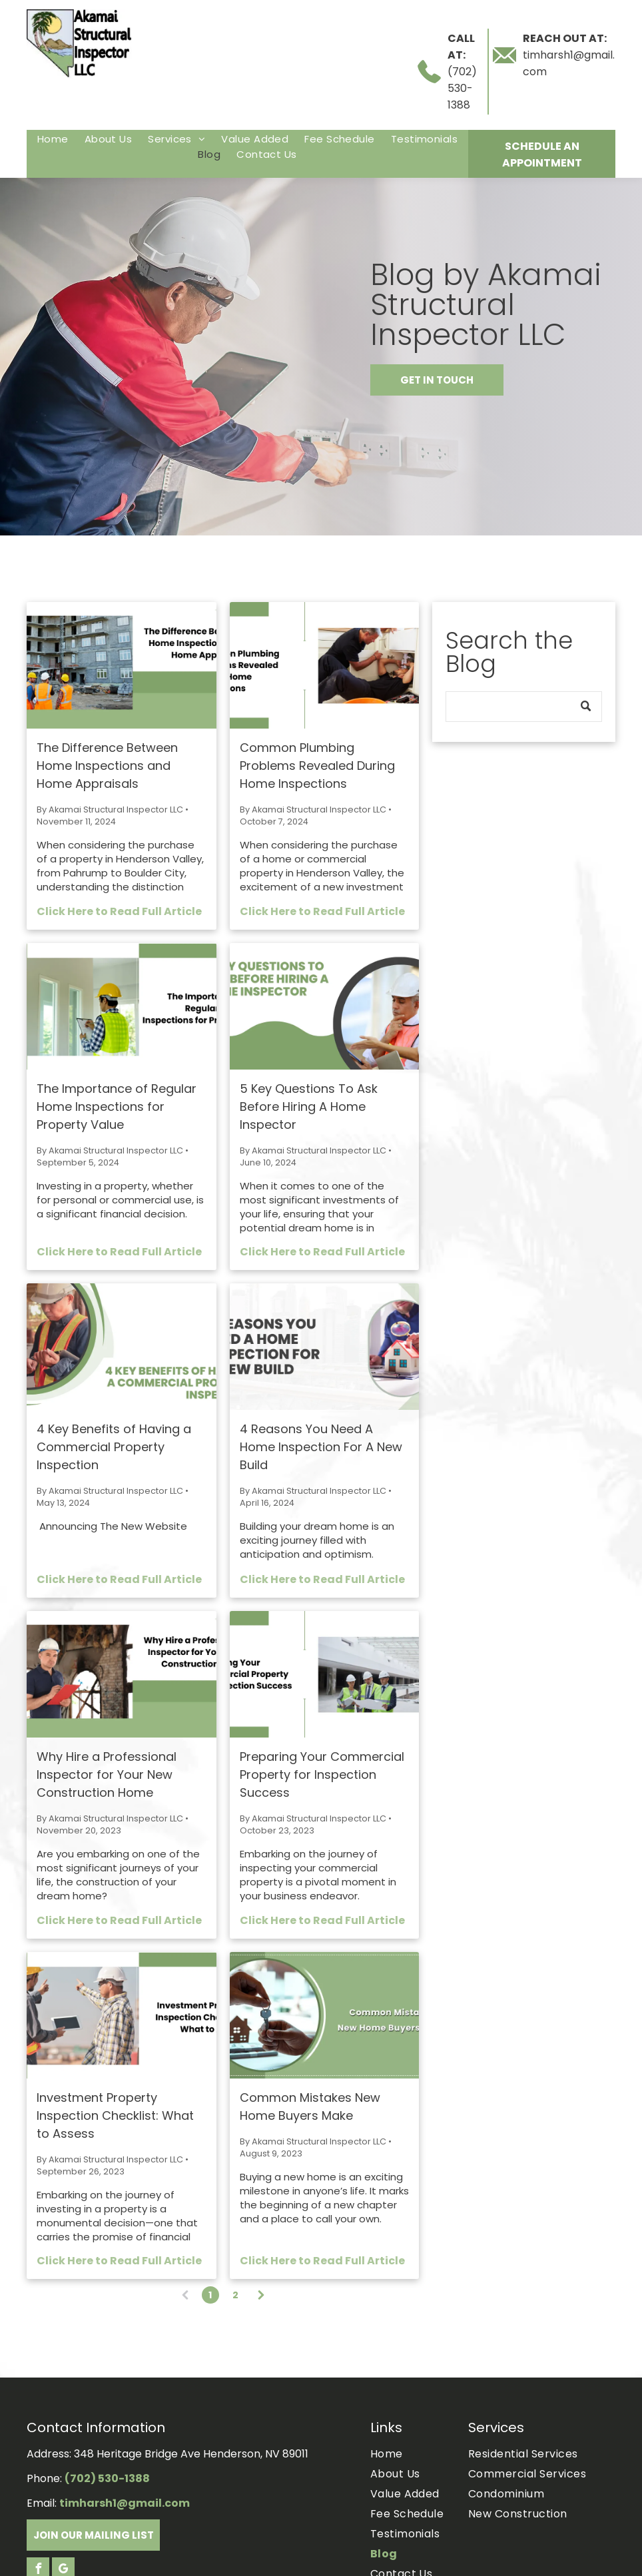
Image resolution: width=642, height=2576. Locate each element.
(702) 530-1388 (462, 88)
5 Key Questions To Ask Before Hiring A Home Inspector (309, 1106)
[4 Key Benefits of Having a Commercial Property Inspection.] (121, 1346)
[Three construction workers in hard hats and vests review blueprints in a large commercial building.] (325, 1674)
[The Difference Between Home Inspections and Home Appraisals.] (121, 665)
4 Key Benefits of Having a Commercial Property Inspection (114, 1447)
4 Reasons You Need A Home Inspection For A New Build (321, 1447)
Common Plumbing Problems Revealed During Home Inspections (317, 765)
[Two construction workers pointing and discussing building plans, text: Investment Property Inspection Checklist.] (121, 2015)
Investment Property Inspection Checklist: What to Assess (115, 2115)
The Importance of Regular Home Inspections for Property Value (116, 1106)
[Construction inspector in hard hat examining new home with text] (121, 1674)
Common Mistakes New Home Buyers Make (310, 2106)
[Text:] (325, 1346)
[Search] (524, 706)
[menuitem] (53, 139)
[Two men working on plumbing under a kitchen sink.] (325, 665)
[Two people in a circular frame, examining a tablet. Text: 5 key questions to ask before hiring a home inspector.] (325, 1006)
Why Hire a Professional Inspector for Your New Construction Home (106, 1774)
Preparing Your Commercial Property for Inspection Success (322, 1774)
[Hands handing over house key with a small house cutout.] (325, 2015)
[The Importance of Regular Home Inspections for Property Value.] (121, 1006)
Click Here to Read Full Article (119, 911)
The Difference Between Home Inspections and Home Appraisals (107, 765)
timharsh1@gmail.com (124, 2503)
